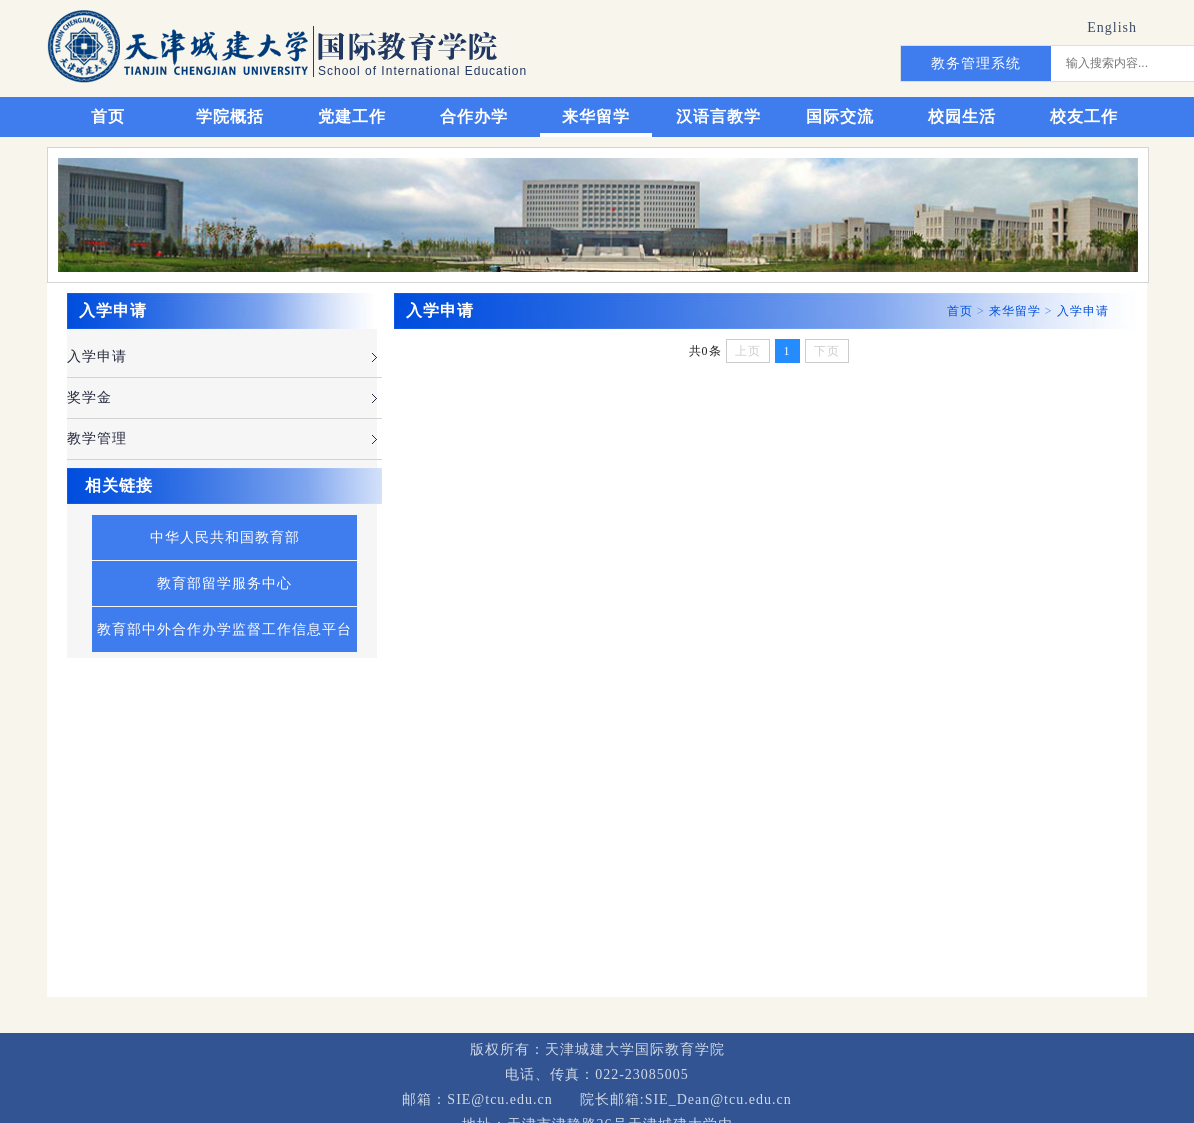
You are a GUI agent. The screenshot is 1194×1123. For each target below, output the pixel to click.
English (1112, 27)
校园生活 (962, 116)
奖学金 (89, 397)
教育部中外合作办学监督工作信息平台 (224, 629)
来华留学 (596, 116)
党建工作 (352, 116)
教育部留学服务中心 (224, 583)
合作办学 (474, 116)
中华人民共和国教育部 (225, 537)
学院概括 (230, 116)
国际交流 (840, 116)
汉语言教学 (718, 116)
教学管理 (97, 438)
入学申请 (97, 356)
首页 (108, 116)
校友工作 (1084, 116)
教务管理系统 (976, 63)
